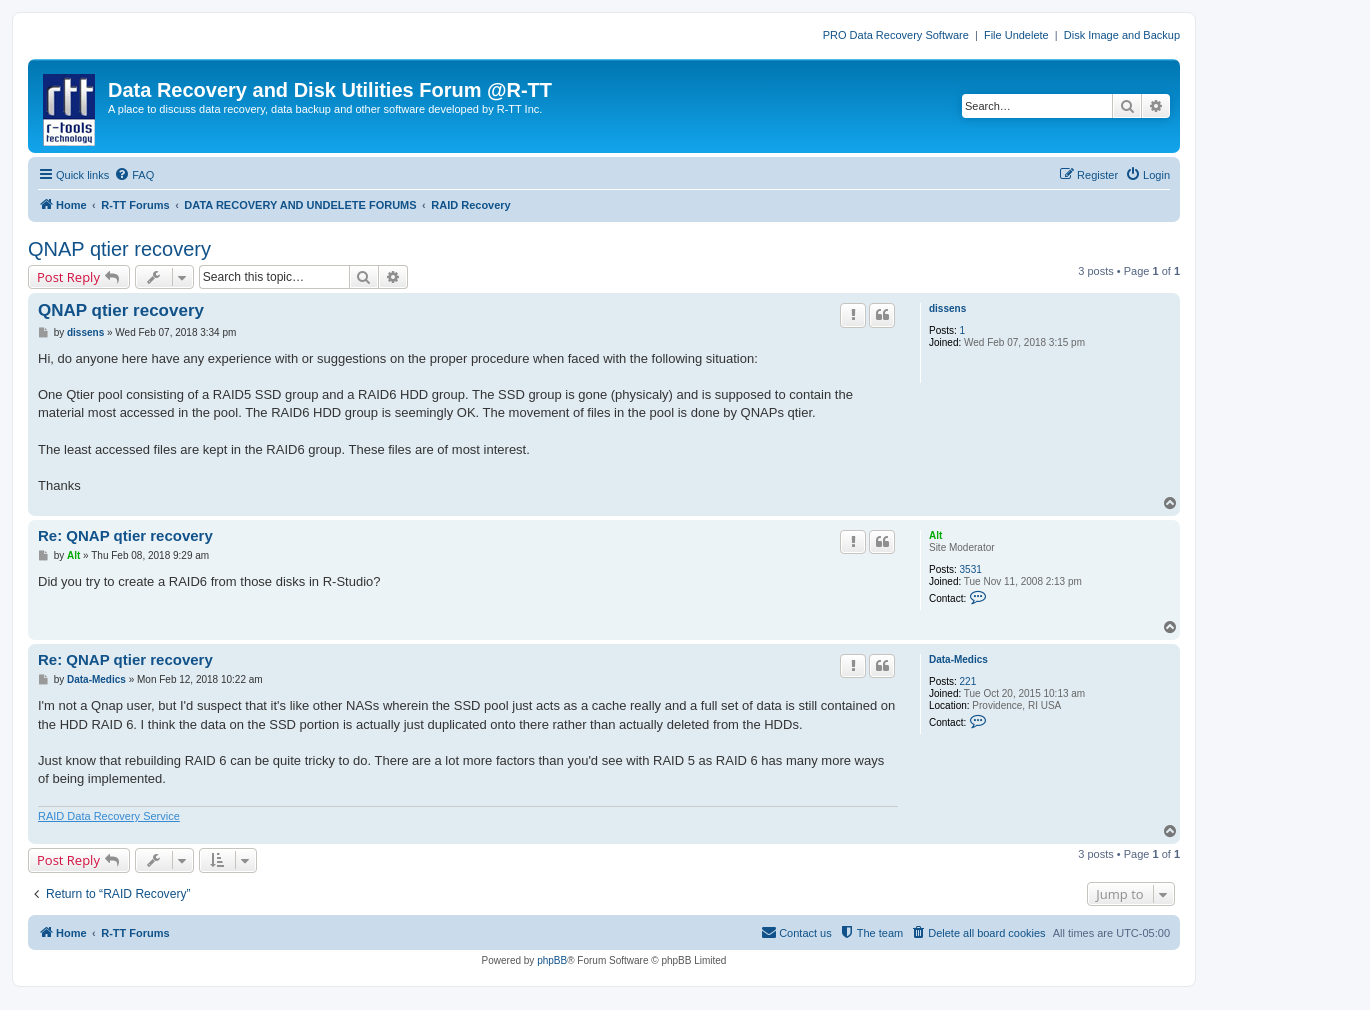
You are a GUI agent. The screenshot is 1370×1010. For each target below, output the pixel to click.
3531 (971, 569)
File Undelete (1016, 35)
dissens (947, 308)
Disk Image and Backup (1122, 35)
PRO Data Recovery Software (896, 35)
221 (968, 681)
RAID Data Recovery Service (109, 816)
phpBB (552, 960)
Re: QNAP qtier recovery (125, 535)
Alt (935, 535)
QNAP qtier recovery (119, 249)
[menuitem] (134, 175)
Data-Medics (958, 659)
